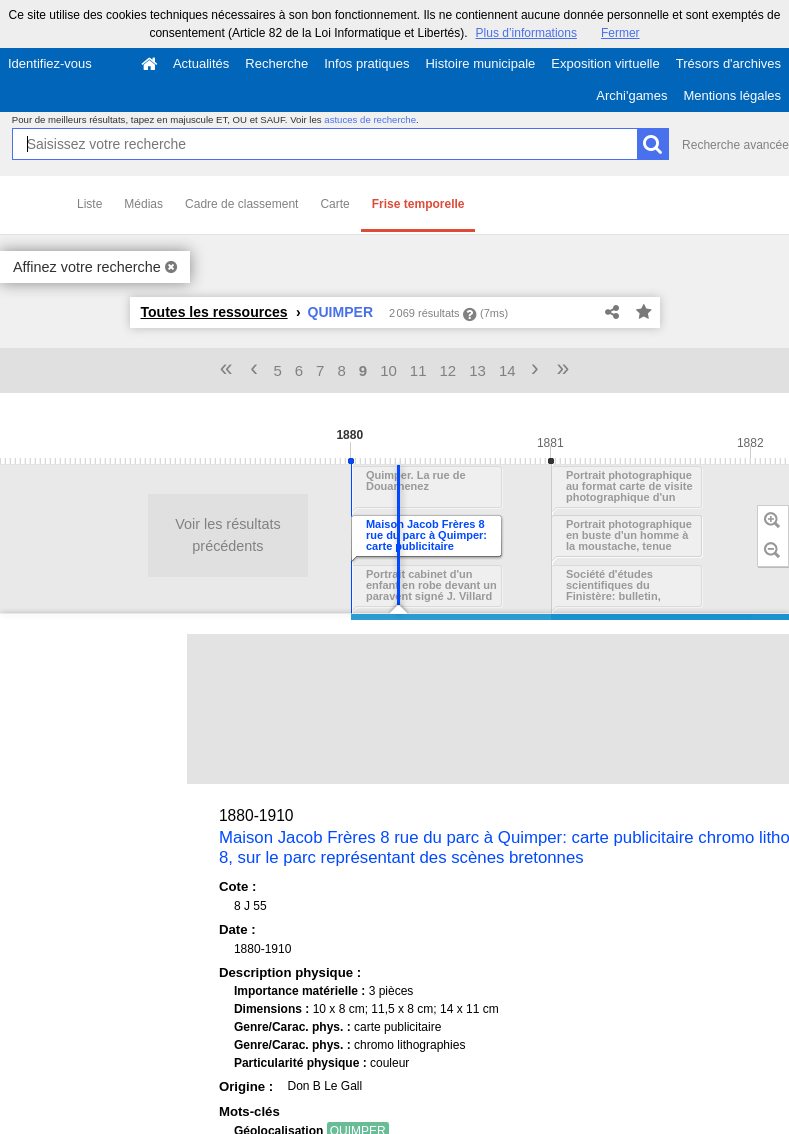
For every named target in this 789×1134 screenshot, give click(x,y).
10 (388, 370)
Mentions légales (732, 95)
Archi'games (631, 95)
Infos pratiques (366, 63)
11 (418, 370)
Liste (89, 204)
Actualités (201, 63)
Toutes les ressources (214, 312)
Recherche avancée (735, 145)
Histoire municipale (480, 63)
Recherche (276, 63)
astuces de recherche (370, 119)
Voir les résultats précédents (109, 535)
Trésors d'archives (728, 63)
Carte (334, 204)
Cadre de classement (241, 204)
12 (448, 370)
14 (507, 370)
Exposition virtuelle (605, 63)
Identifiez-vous (50, 63)
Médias (143, 204)
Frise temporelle (418, 204)
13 (477, 370)
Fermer (620, 33)
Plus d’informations (526, 33)
